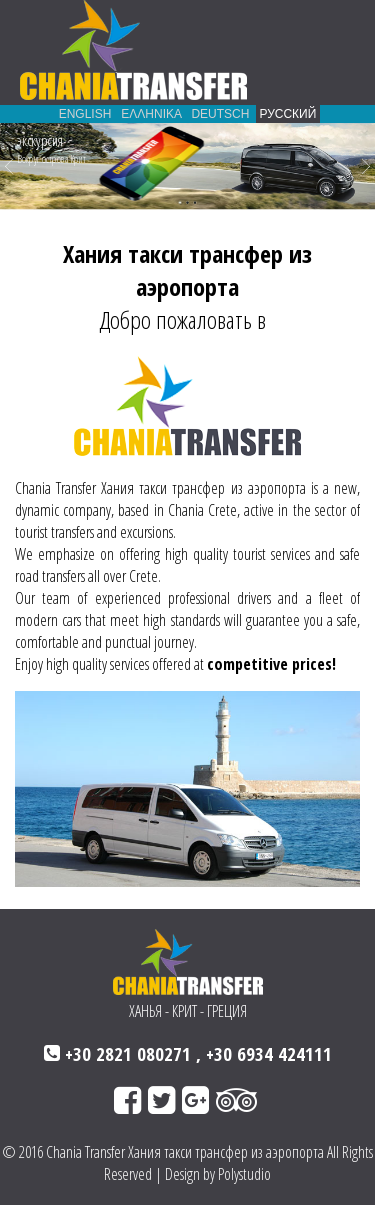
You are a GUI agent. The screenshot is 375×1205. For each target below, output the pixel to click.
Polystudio (244, 1174)
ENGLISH (84, 114)
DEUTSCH (220, 114)
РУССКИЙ (288, 114)
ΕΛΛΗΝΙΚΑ (151, 114)
